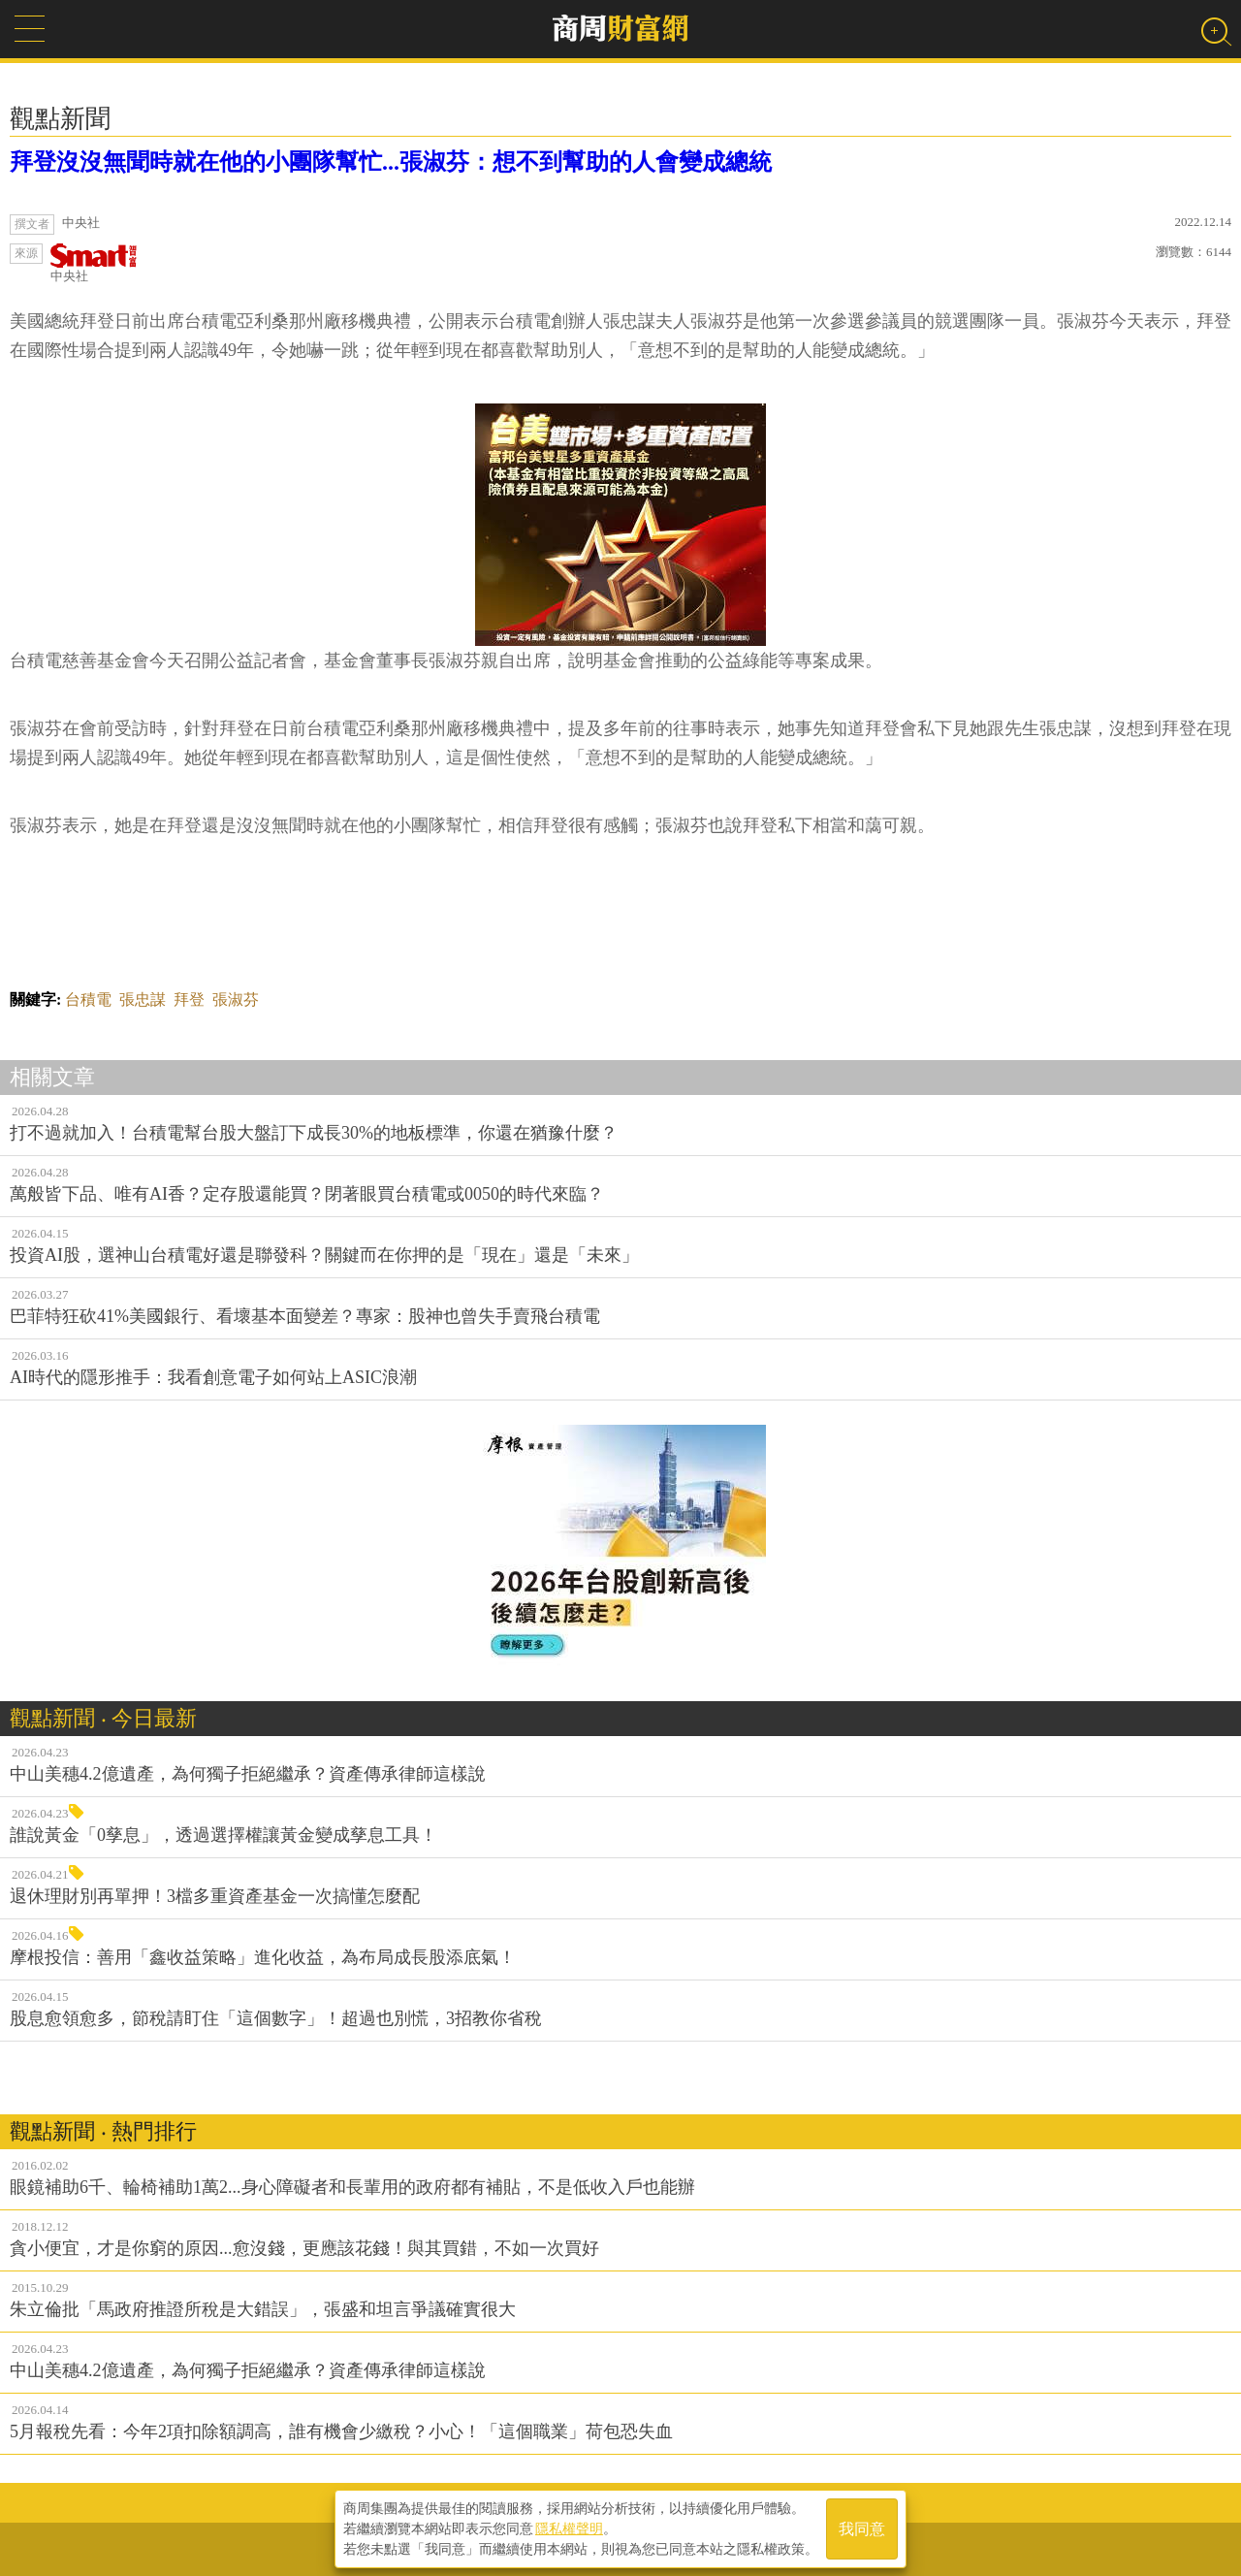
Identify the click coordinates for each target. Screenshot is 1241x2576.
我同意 (862, 2529)
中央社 (94, 263)
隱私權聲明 (569, 2528)
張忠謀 (142, 999)
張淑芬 (235, 999)
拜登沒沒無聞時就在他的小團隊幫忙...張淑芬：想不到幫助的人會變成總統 (391, 162)
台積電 (88, 999)
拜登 (189, 999)
